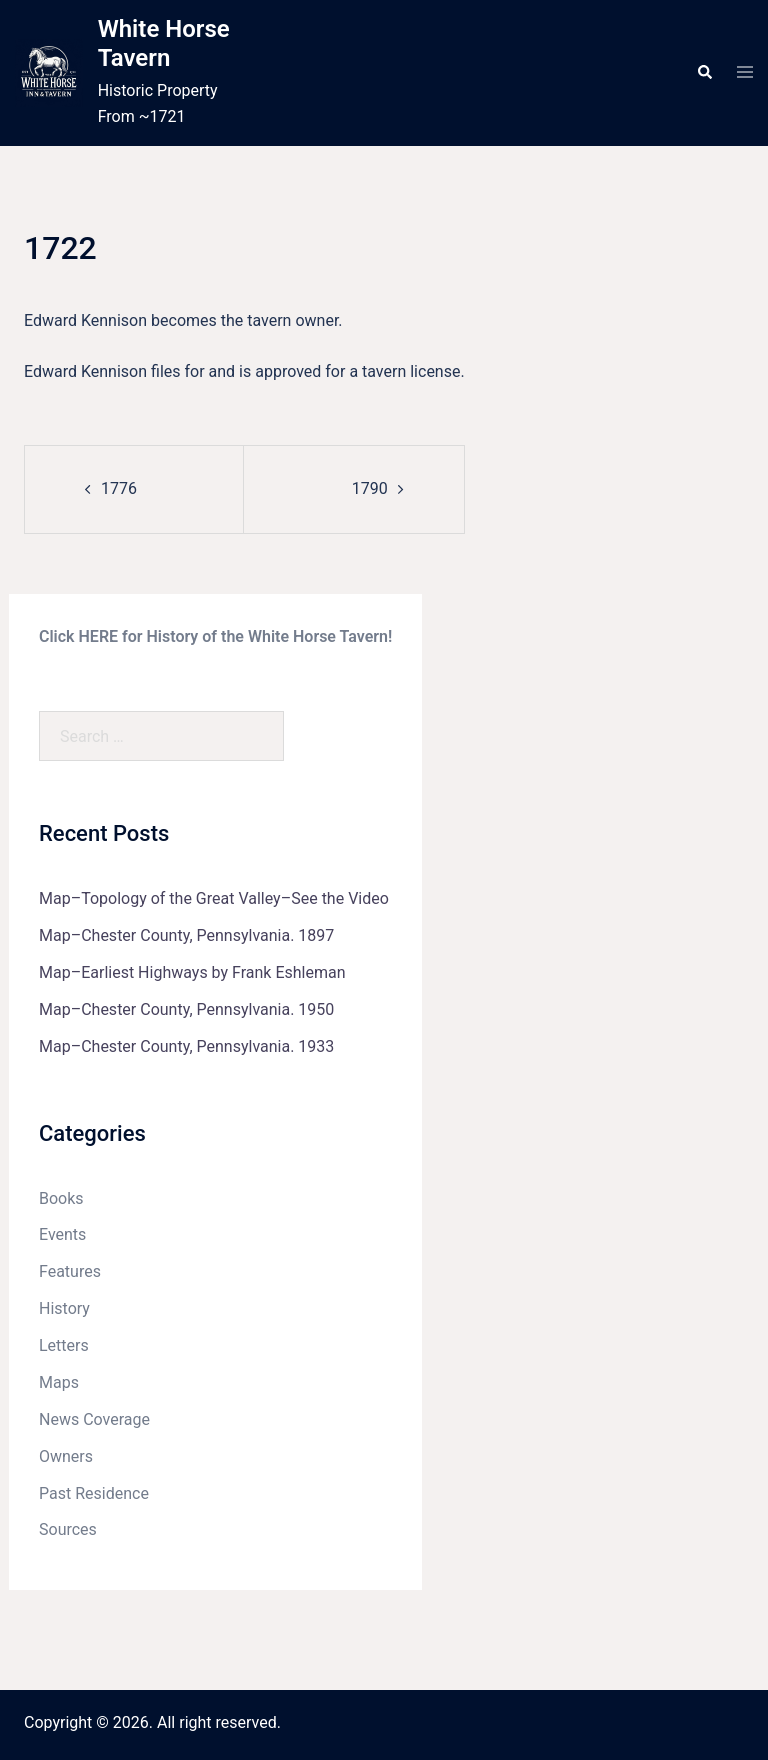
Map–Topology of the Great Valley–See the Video (214, 898)
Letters (64, 1345)
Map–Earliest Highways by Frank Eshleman (192, 972)
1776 (119, 488)
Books (61, 1198)
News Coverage (94, 1419)
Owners (66, 1456)
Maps (59, 1382)
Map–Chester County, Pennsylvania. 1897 (186, 935)
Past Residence (94, 1493)
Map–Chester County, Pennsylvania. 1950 (186, 1009)
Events (62, 1234)
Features (70, 1271)
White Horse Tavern (164, 43)
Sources (68, 1529)
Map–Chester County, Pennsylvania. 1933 (186, 1046)
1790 (370, 488)
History (64, 1308)
